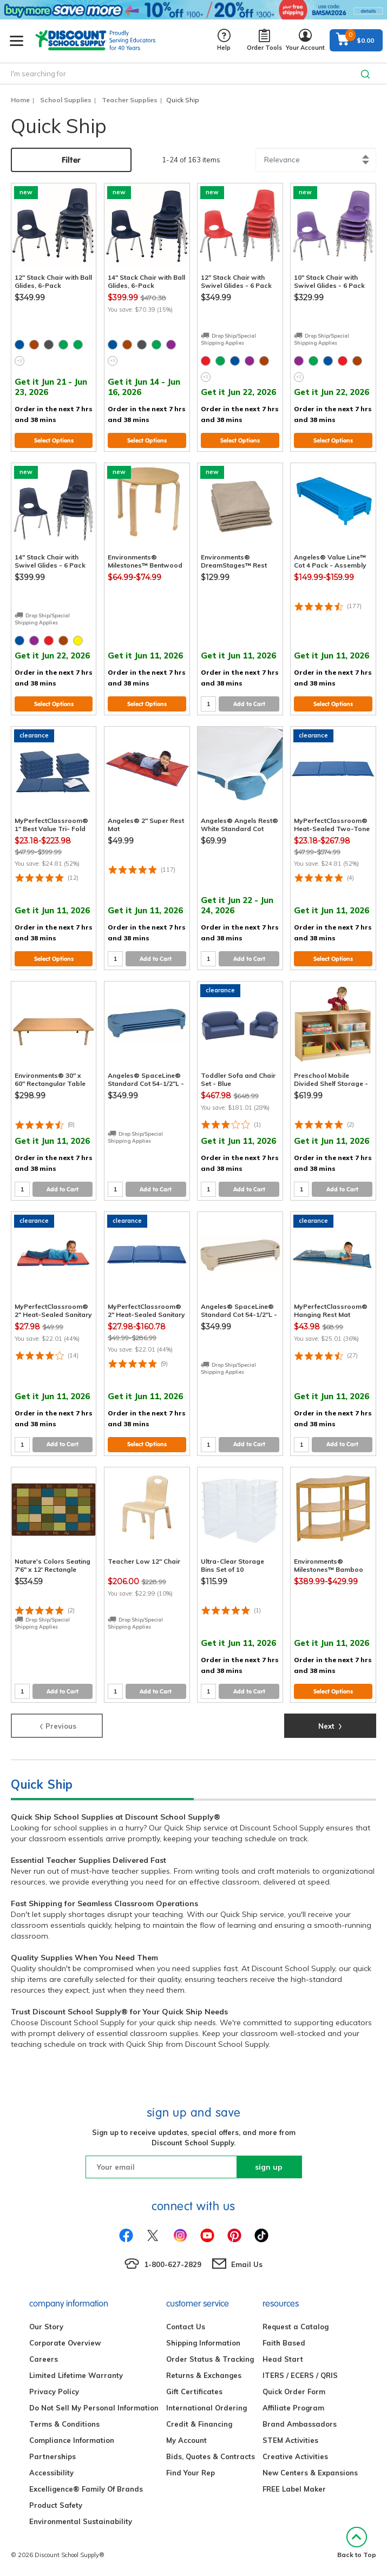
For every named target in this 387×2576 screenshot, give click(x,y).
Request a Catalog (296, 2326)
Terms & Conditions (64, 2424)
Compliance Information (71, 2440)
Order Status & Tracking (210, 2359)
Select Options (54, 440)
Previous (57, 1725)
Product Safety (55, 2505)
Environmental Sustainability (80, 2521)
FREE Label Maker (294, 2489)
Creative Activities (295, 2456)
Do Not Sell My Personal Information (94, 2407)
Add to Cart (249, 704)
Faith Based (284, 2342)
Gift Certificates (194, 2391)
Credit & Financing (199, 2424)
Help (224, 40)
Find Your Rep (190, 2472)
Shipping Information (203, 2342)
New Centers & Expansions (310, 2472)
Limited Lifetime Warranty (76, 2375)
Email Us (247, 2264)
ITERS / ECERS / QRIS (300, 2375)
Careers (43, 2359)
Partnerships (52, 2456)
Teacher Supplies (130, 100)
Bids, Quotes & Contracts (210, 2456)
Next (330, 1725)
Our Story (46, 2326)
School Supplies (65, 100)
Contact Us (185, 2326)
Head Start (283, 2359)
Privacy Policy (54, 2391)
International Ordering (206, 2407)
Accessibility (51, 2472)
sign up (269, 2167)
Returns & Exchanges (203, 2375)
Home (20, 100)
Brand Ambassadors (300, 2424)
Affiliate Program (293, 2407)
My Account (186, 2440)
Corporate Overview (65, 2342)
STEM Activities (290, 2440)
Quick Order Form (294, 2391)
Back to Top (356, 2543)
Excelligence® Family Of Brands (86, 2489)
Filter (71, 160)
